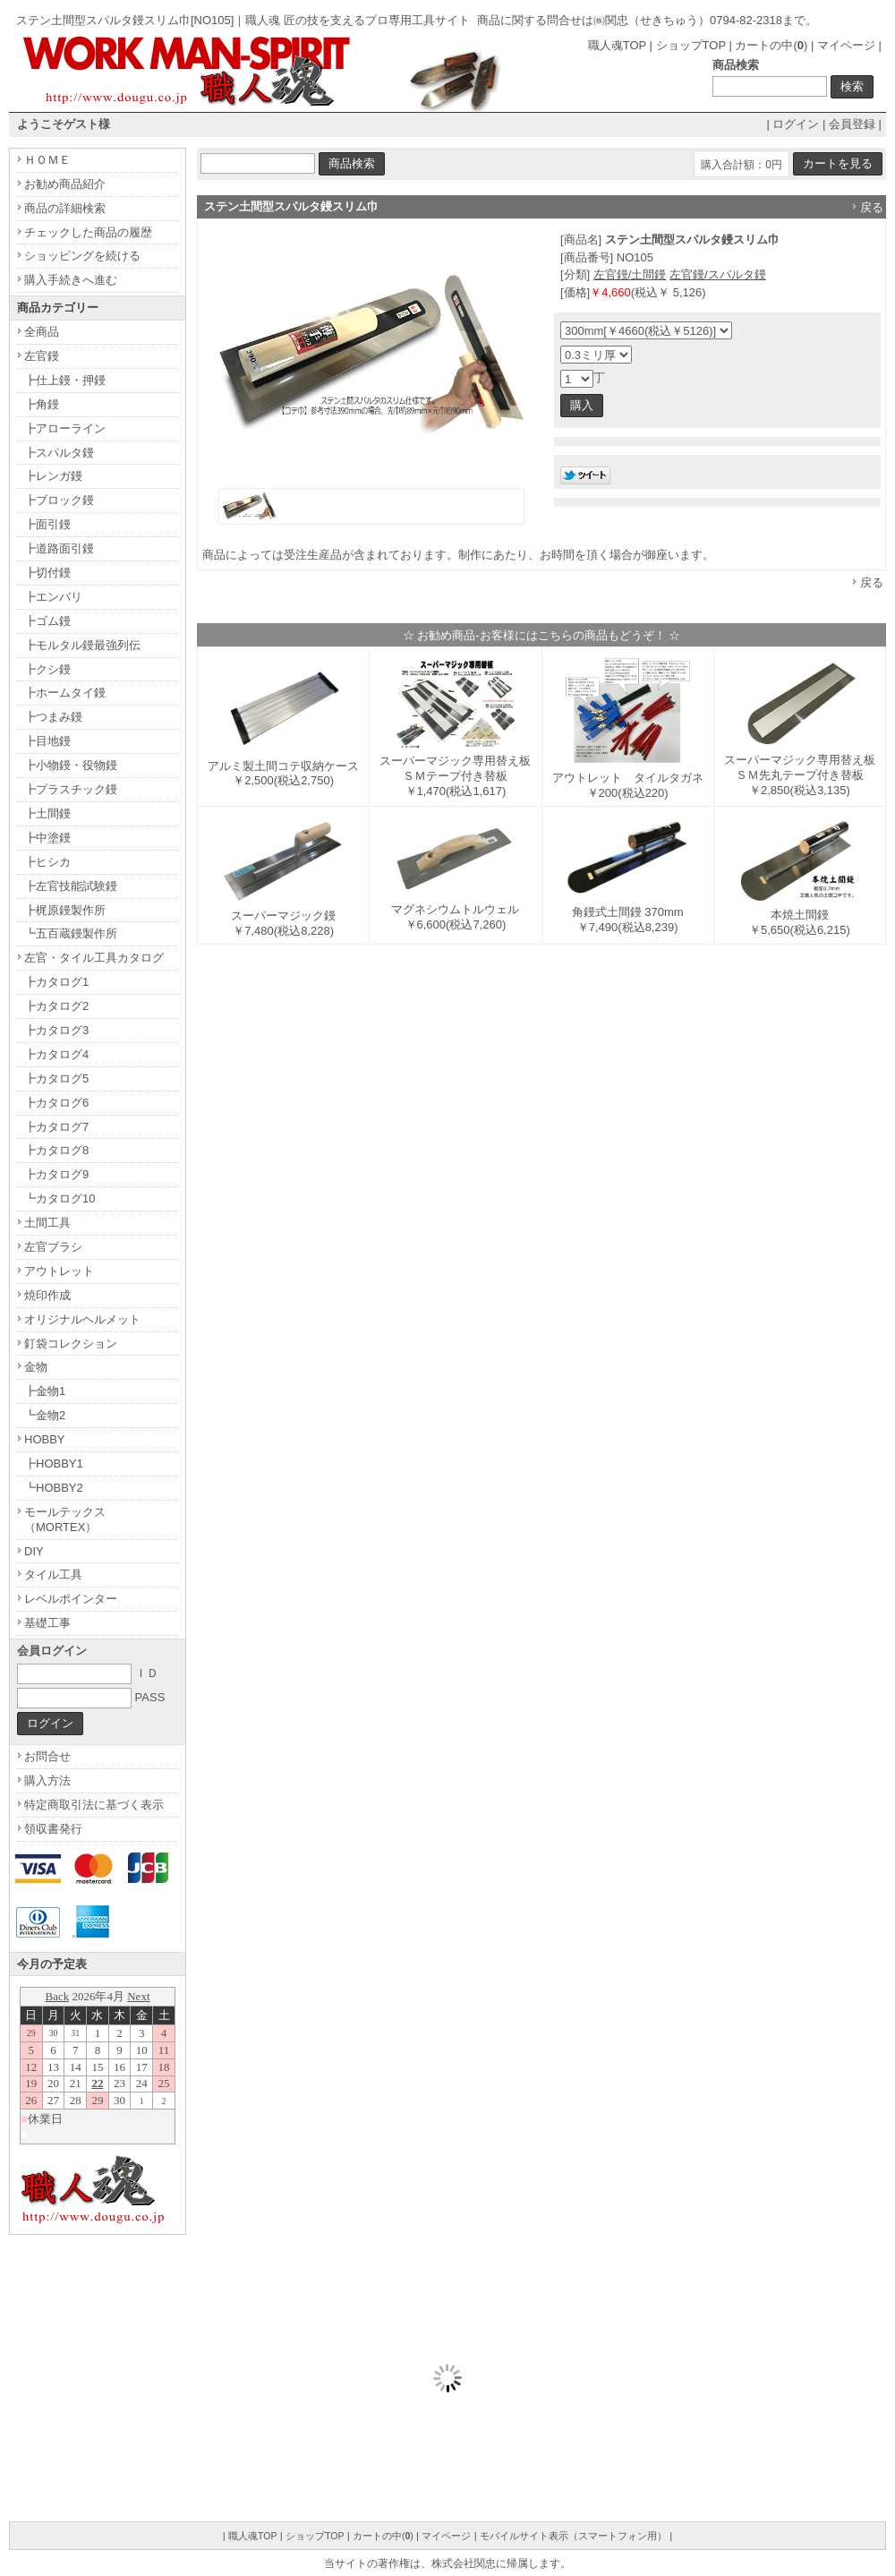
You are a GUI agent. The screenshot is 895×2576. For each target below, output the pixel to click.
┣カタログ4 (56, 1054)
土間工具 (47, 1222)
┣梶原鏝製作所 (65, 910)
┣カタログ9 (56, 1174)
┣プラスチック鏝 (70, 789)
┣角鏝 (41, 404)
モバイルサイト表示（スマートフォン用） (573, 2535)
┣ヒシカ (47, 862)
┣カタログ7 (56, 1127)
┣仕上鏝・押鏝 (65, 380)
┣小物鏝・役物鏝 (70, 765)
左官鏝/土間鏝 (630, 274)
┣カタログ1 (56, 981)
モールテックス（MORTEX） (65, 1519)
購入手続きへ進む (70, 280)
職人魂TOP (617, 45)
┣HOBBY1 (53, 1463)
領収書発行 (53, 1829)
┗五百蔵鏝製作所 (70, 933)
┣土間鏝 (47, 813)
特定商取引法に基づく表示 (94, 1804)
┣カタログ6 (56, 1102)
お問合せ (47, 1756)
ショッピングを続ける (82, 255)
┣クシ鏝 (47, 669)
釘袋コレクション (70, 1343)
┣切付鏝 (47, 572)
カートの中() (771, 45)
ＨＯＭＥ (47, 160)
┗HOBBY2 (53, 1487)
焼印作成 (47, 1295)
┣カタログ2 (56, 1006)
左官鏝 (41, 356)
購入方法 (47, 1780)
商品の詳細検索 (65, 208)
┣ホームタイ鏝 (65, 692)
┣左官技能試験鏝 (70, 886)
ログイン (795, 124)
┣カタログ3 (56, 1030)
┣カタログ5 (56, 1078)
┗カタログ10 (59, 1198)
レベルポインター (70, 1598)
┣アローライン (65, 428)
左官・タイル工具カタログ (94, 957)
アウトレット (59, 1271)
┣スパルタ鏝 (59, 452)
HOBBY (44, 1439)
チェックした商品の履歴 (88, 232)
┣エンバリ (53, 596)
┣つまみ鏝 (53, 716)
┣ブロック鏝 (59, 500)
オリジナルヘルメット (82, 1319)
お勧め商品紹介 (65, 184)
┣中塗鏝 (47, 837)
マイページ (846, 45)
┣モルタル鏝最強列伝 (82, 645)
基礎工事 (47, 1623)
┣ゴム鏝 (47, 621)
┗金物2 (44, 1415)
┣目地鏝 (47, 741)
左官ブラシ (53, 1247)
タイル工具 (53, 1574)
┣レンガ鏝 (53, 476)
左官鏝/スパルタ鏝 (717, 274)
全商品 (41, 331)
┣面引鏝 (47, 524)
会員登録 (852, 124)
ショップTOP (691, 45)
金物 (35, 1367)
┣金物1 (44, 1391)
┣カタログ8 (56, 1150)
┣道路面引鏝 (59, 548)
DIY (34, 1551)
